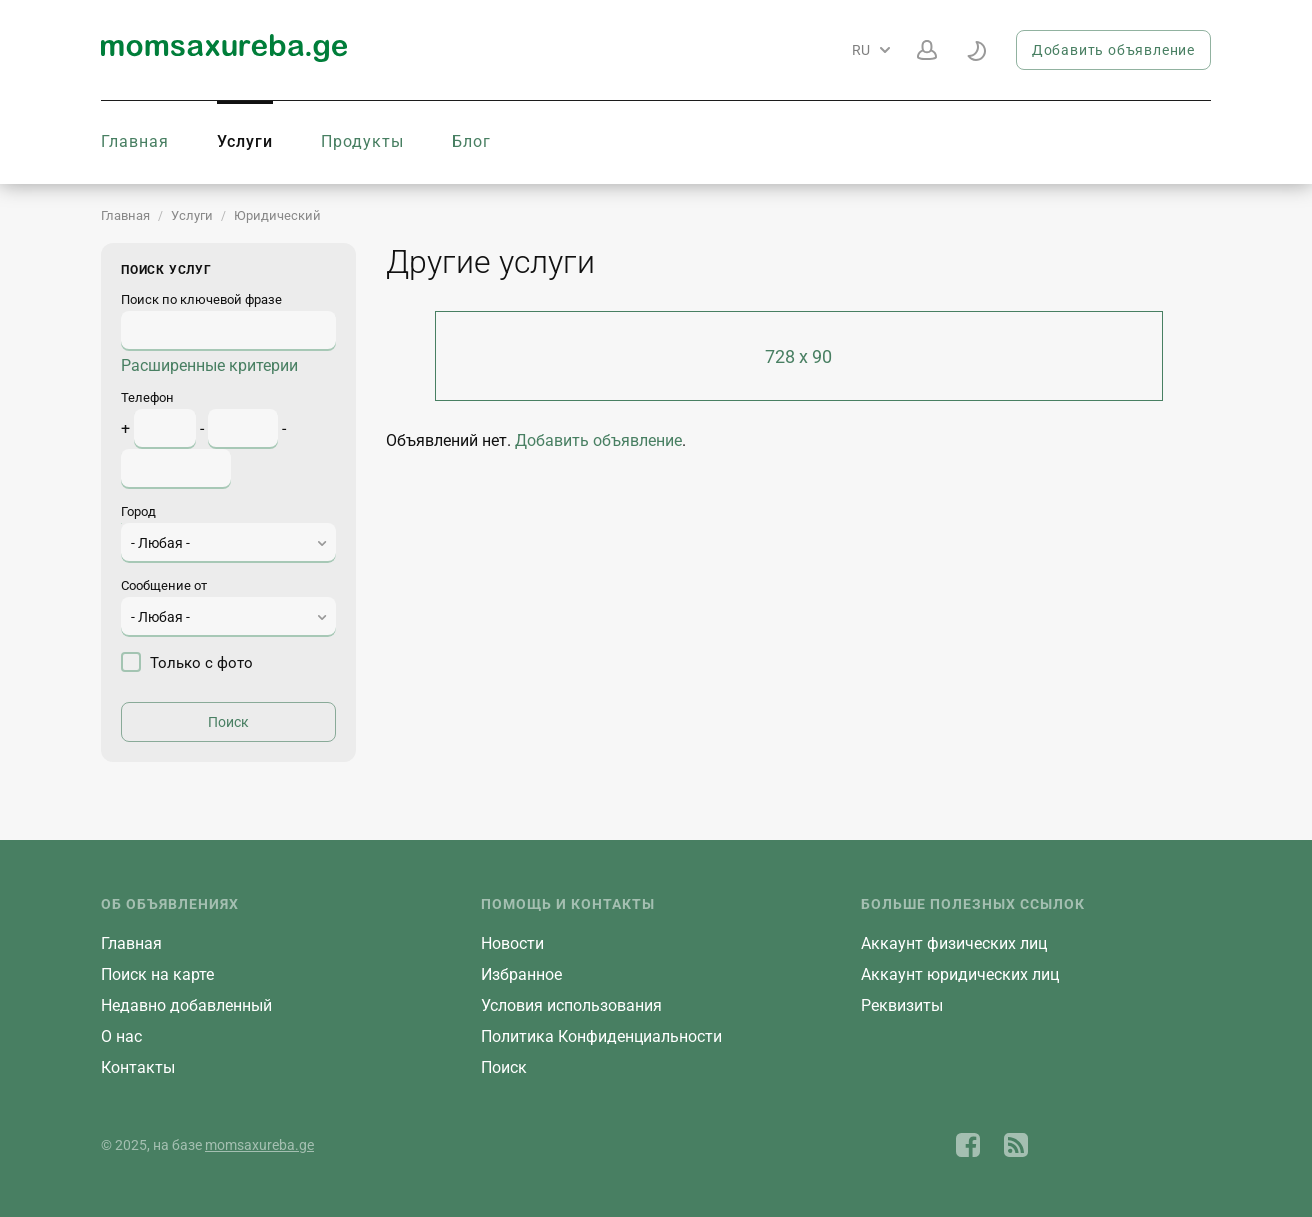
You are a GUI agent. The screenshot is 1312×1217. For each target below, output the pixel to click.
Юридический (277, 215)
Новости (512, 943)
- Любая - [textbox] (160, 543)
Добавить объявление (1113, 50)
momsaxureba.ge (259, 1145)
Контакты (138, 1067)
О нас (121, 1036)
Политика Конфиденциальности (601, 1036)
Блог (471, 141)
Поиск (504, 1067)
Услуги (245, 141)
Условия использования (571, 1005)
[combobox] (228, 543)
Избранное (521, 974)
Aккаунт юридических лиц (960, 974)
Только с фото (187, 662)
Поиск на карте (157, 974)
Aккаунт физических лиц (954, 943)
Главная (135, 141)
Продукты (362, 141)
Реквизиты (902, 1005)
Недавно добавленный (186, 1005)
